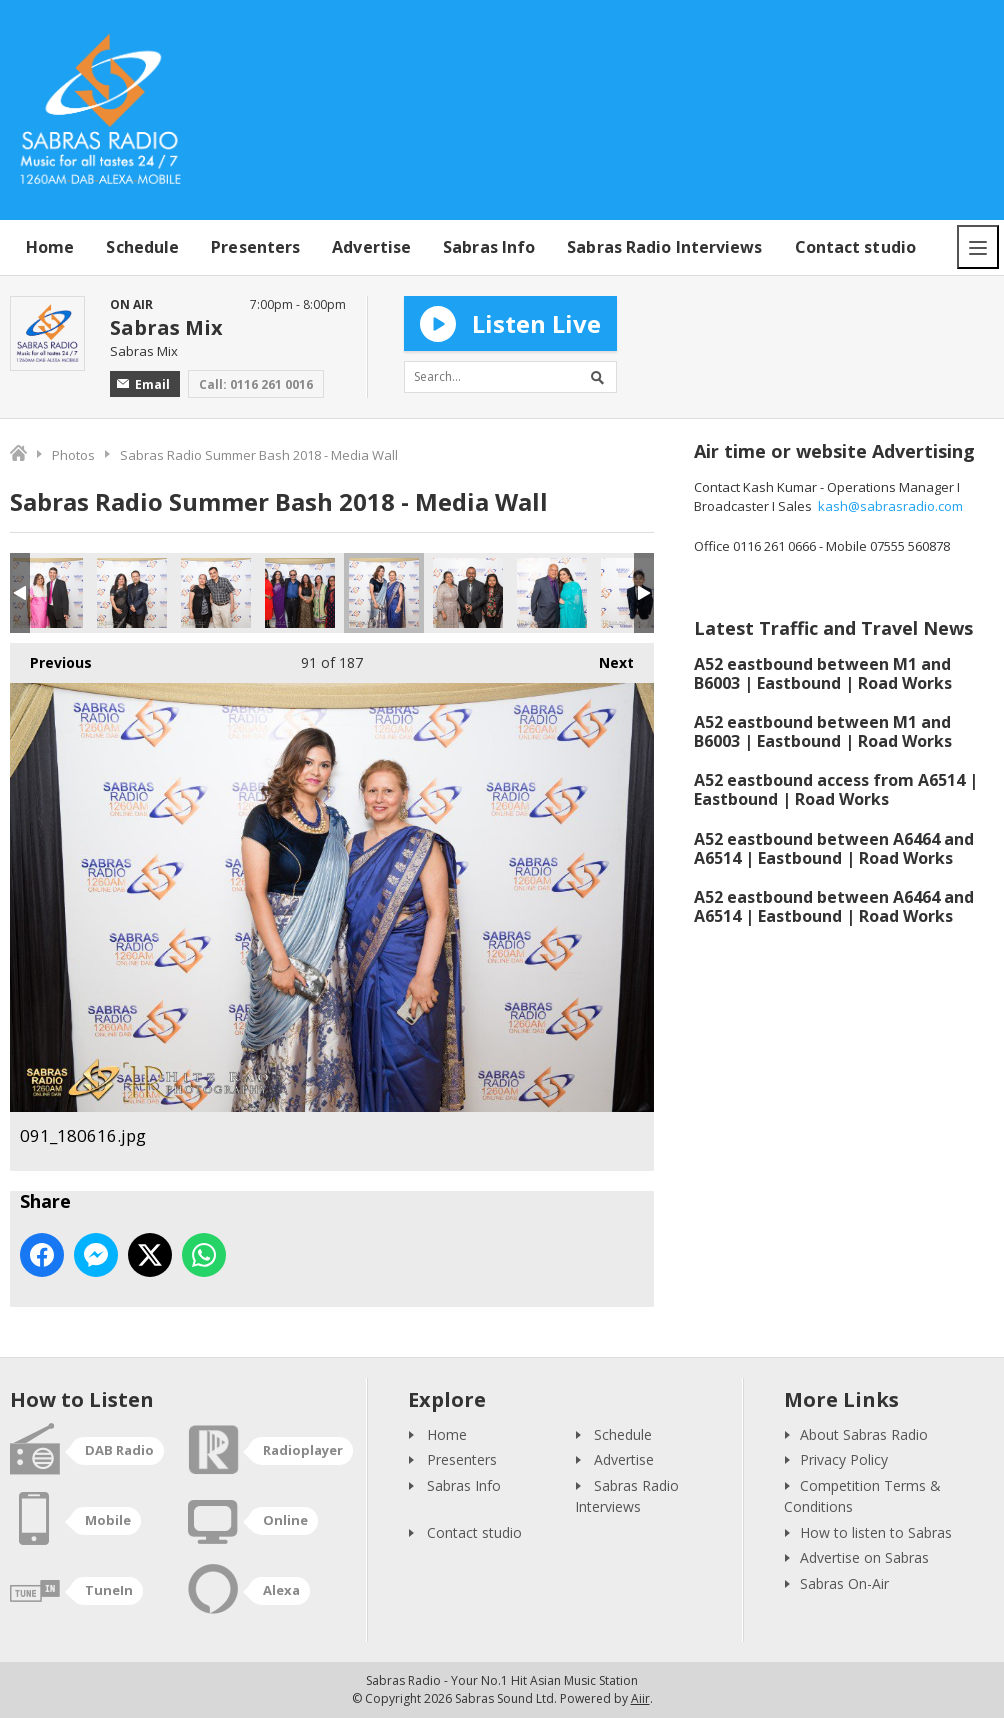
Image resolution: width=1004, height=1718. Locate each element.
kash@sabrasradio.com (890, 506)
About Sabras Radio (864, 1434)
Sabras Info (489, 247)
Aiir (640, 1698)
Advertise (371, 247)
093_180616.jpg (552, 593)
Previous (51, 657)
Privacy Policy (844, 1459)
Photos (73, 455)
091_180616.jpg (384, 593)
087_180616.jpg (48, 593)
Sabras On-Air (844, 1583)
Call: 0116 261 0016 (256, 384)
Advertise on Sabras (864, 1557)
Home (50, 247)
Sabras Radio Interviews (664, 247)
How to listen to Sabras (876, 1532)
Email (143, 384)
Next (606, 657)
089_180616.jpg (216, 593)
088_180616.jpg (132, 593)
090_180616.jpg (300, 593)
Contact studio (855, 247)
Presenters (255, 247)
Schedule (142, 247)
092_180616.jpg (468, 593)
